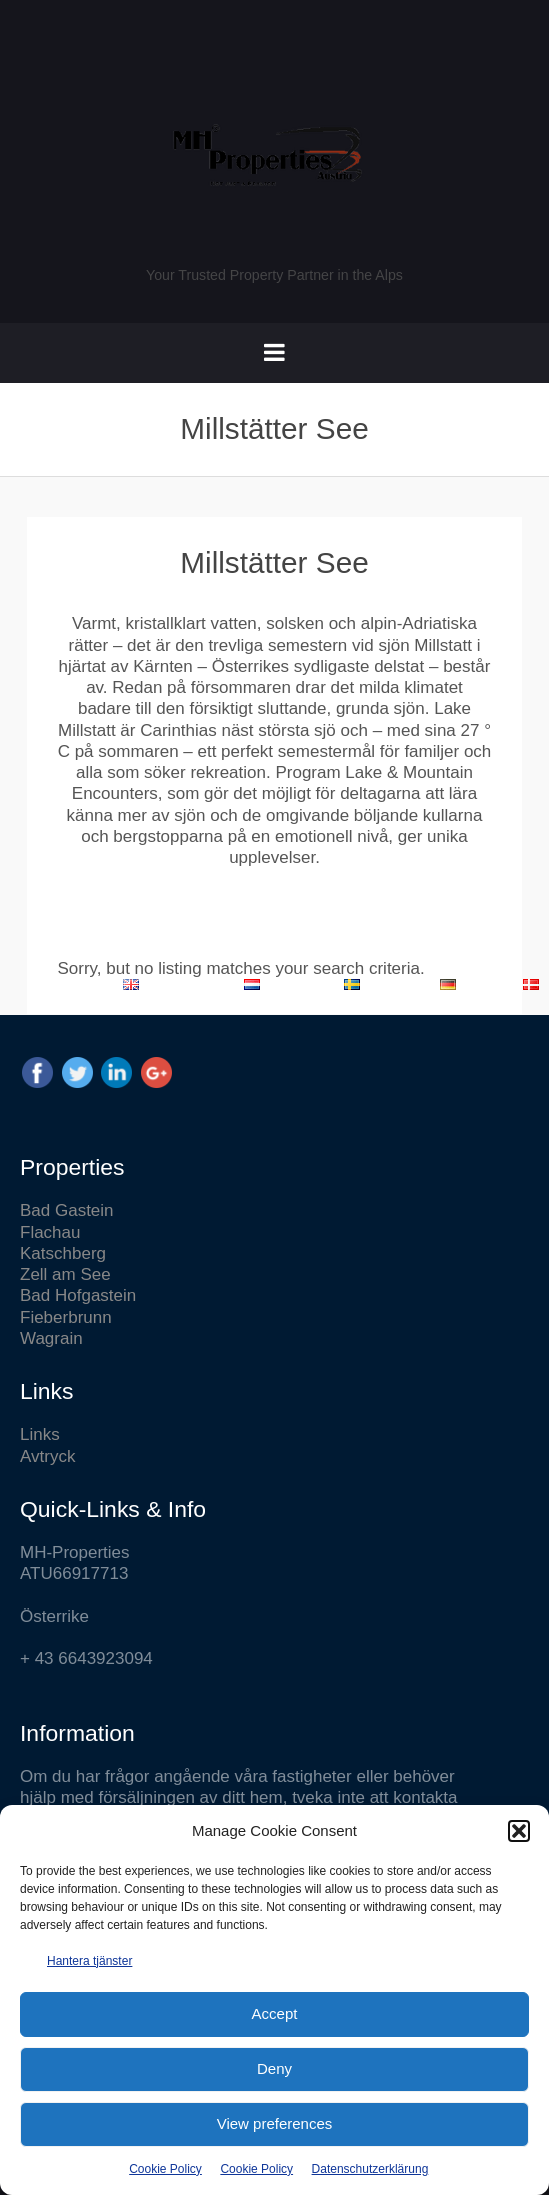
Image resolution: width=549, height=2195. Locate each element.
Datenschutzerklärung (370, 2169)
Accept (275, 2013)
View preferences (275, 2123)
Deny (274, 2068)
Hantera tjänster (89, 1961)
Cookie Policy (165, 2169)
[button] (519, 1831)
